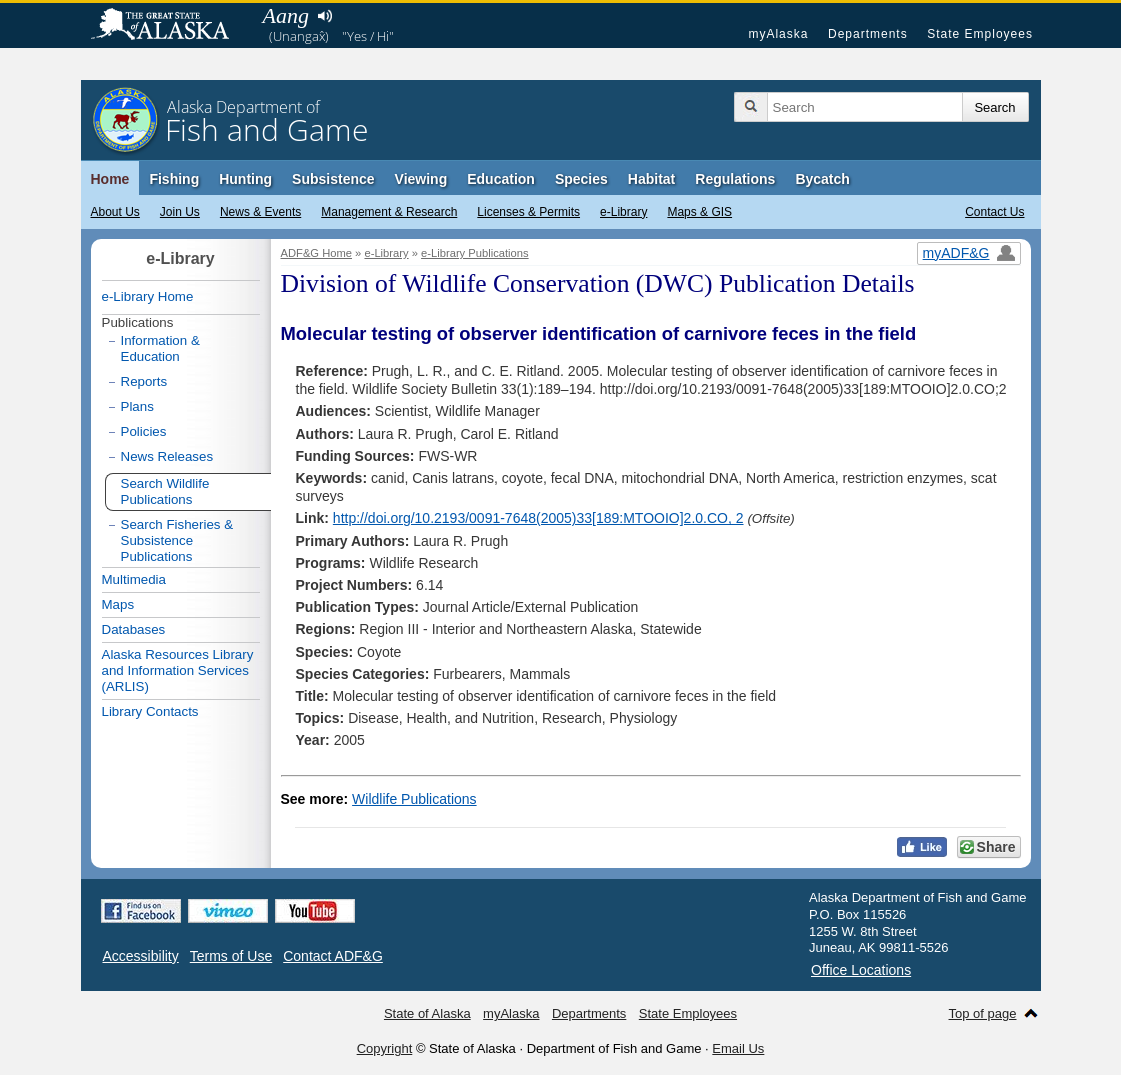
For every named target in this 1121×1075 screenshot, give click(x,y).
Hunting (245, 179)
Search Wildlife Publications (165, 491)
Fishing (174, 179)
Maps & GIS (699, 212)
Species (581, 179)
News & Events (260, 212)
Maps (118, 604)
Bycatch (822, 179)
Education (501, 179)
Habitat (651, 179)
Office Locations (861, 970)
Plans (137, 406)
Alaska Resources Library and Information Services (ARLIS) (178, 670)
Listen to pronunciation (325, 16)
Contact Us (994, 212)
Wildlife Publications (414, 799)
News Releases (167, 456)
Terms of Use (231, 956)
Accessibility (141, 956)
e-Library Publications (475, 253)
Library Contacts (150, 711)
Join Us (180, 212)
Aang (286, 15)
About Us (115, 212)
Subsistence (333, 179)
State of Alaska (170, 26)
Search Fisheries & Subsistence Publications (177, 540)
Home (110, 179)
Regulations (735, 179)
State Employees (980, 34)
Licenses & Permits (528, 212)
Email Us (738, 1048)
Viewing (421, 179)
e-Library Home (148, 296)
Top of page (983, 1013)
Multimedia (134, 579)
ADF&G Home (317, 253)
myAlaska (778, 34)
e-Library (623, 212)
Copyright (385, 1048)
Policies (144, 431)
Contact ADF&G (333, 956)
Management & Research (389, 212)
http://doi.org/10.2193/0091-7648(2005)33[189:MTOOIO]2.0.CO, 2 (538, 518)
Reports (144, 381)
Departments (868, 34)
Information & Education (160, 348)
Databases (134, 629)
